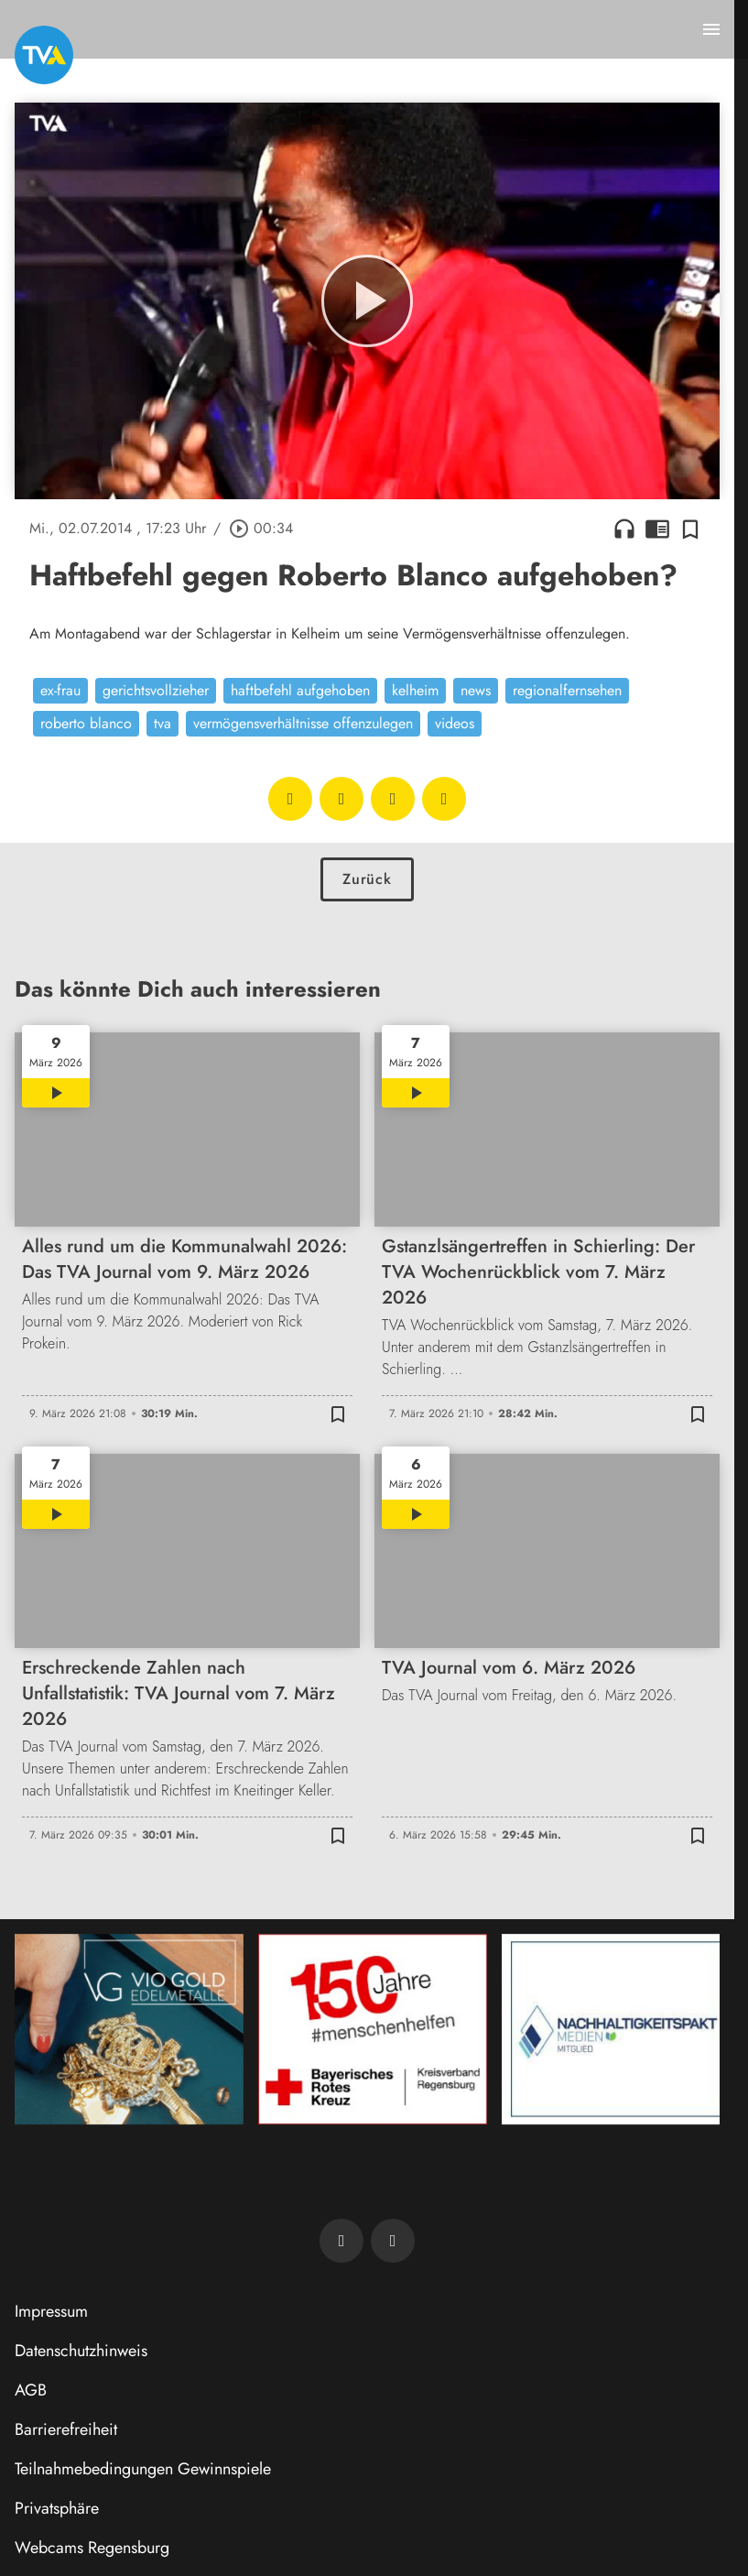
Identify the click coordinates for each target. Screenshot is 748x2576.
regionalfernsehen (567, 690)
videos (454, 723)
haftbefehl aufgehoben (300, 690)
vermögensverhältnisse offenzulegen (303, 723)
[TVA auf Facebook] (341, 2241)
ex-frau (60, 690)
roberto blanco (86, 723)
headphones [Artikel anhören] (624, 528)
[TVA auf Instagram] (393, 2241)
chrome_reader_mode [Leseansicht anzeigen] (657, 528)
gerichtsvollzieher (156, 690)
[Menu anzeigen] (711, 29)
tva (162, 723)
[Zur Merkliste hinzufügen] (690, 528)
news (476, 690)
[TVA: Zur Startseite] (44, 55)
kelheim (415, 690)
